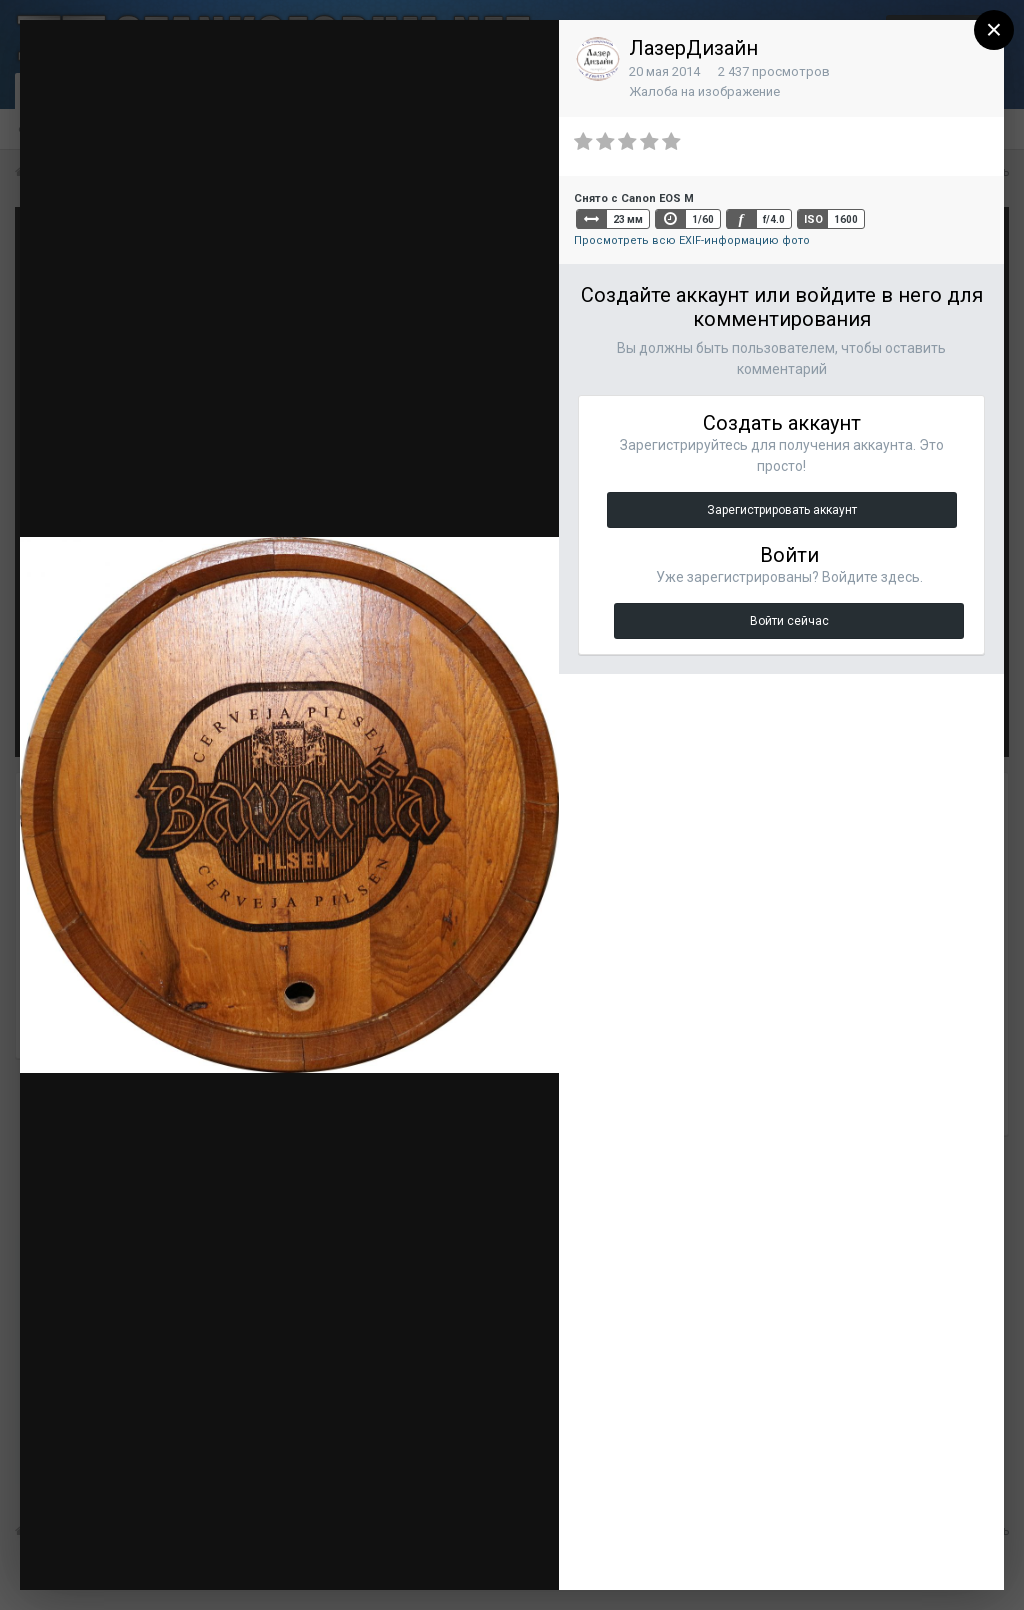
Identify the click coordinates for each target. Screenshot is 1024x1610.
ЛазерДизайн (693, 48)
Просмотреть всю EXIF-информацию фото (692, 240)
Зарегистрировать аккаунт (782, 510)
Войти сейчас (789, 621)
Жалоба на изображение (704, 91)
